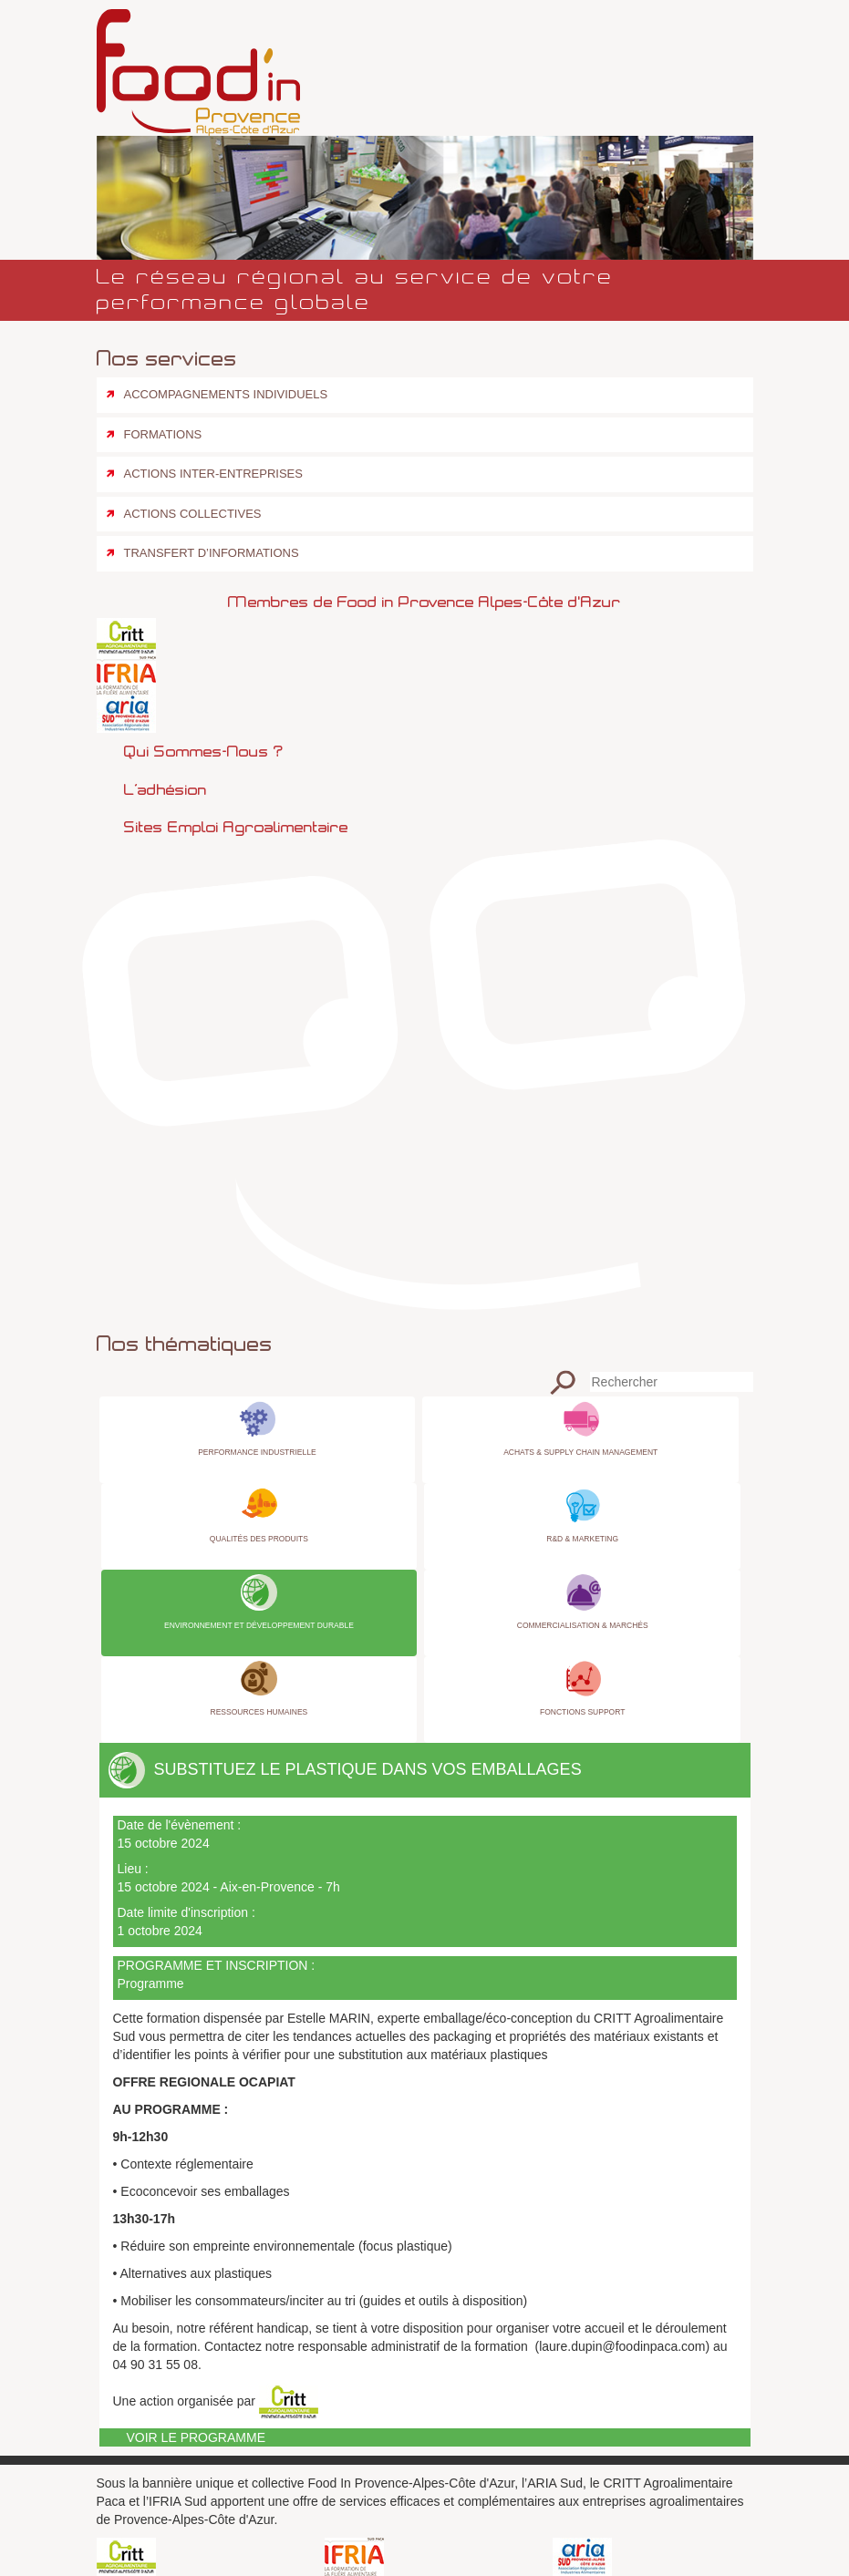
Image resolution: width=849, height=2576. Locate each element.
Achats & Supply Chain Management (580, 1452)
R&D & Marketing (582, 1538)
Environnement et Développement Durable (259, 1625)
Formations (163, 434)
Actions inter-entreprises (213, 473)
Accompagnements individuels (226, 394)
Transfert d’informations (211, 553)
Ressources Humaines (259, 1711)
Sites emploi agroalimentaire (236, 827)
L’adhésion (165, 789)
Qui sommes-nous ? (203, 751)
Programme (151, 1983)
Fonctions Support (582, 1711)
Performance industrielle (257, 1452)
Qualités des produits (259, 1538)
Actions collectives (193, 513)
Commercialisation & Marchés (582, 1625)
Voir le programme (196, 2437)
